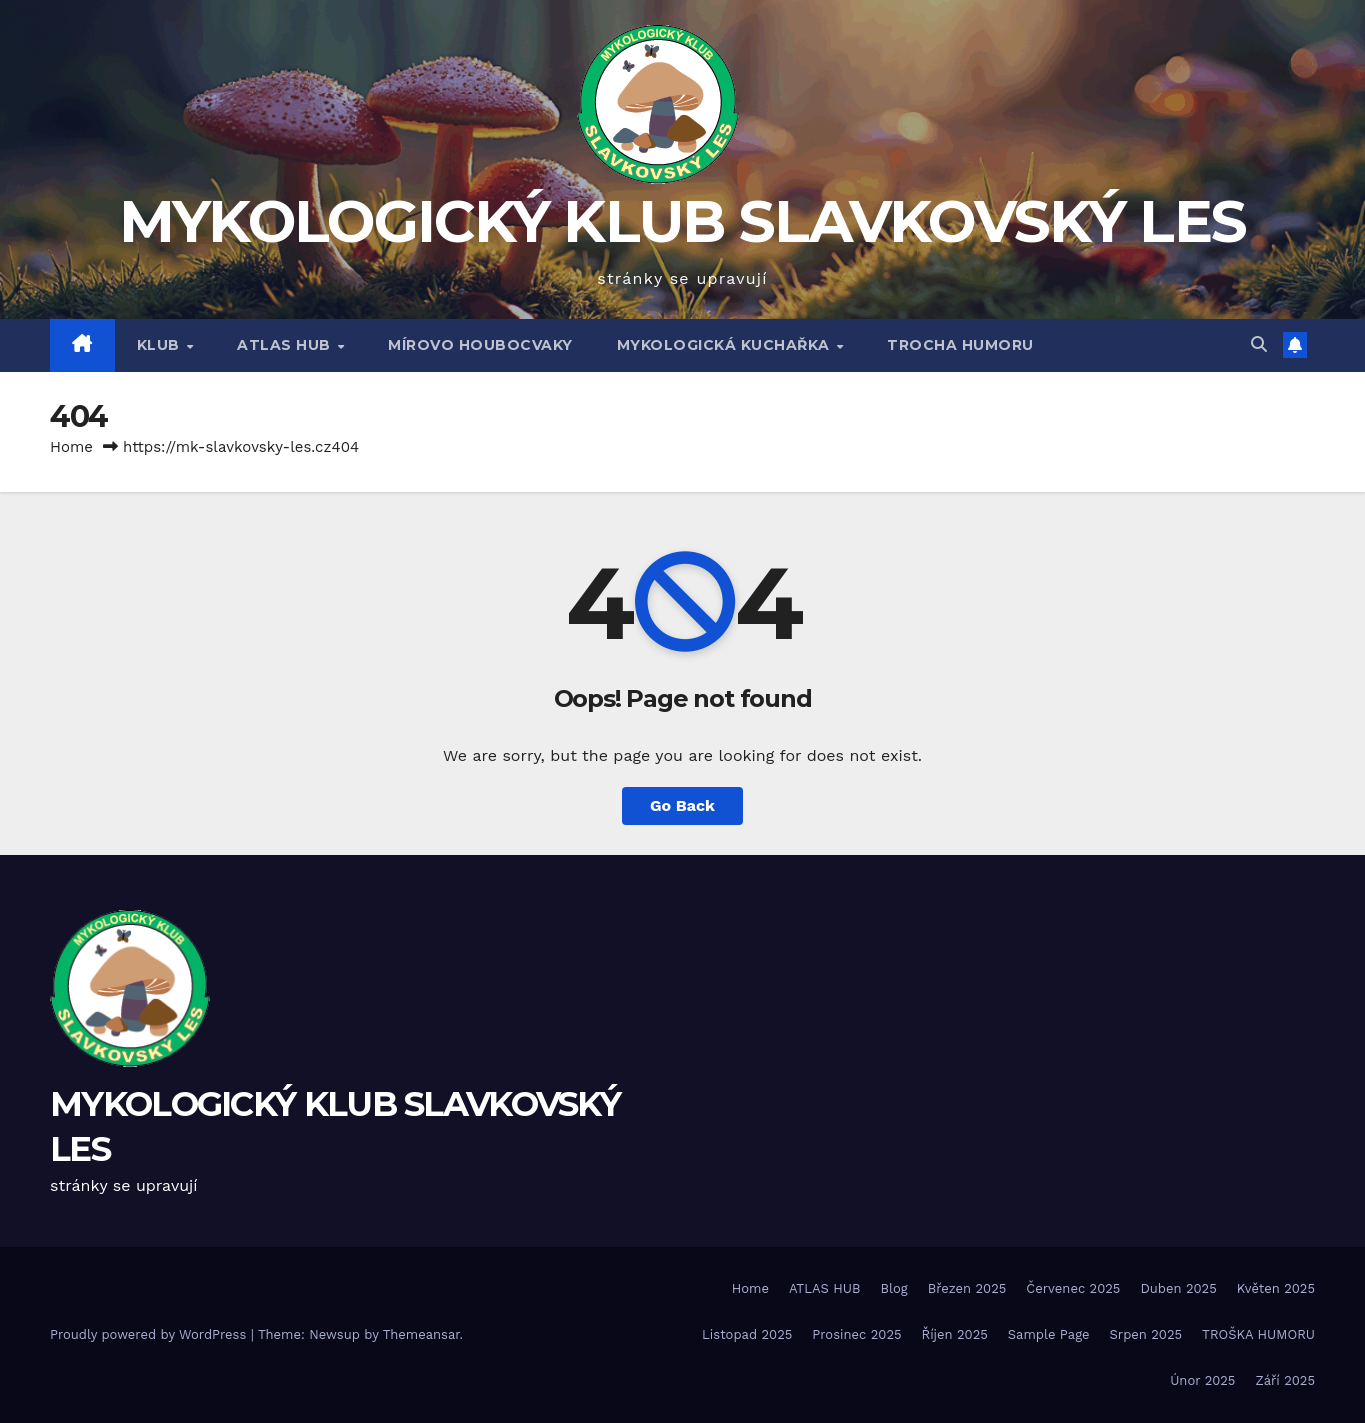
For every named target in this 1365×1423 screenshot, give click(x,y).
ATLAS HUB (286, 345)
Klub (161, 345)
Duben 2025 (1178, 1288)
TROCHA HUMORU (960, 345)
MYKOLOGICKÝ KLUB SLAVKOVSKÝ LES (682, 221)
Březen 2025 (967, 1288)
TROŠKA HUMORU (1258, 1334)
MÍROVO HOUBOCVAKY (480, 345)
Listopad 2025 (747, 1334)
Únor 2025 (1202, 1380)
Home (71, 447)
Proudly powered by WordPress (150, 1334)
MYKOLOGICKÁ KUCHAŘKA (726, 345)
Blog (893, 1288)
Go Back (682, 805)
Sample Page (1049, 1334)
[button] (1259, 344)
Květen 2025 (1276, 1288)
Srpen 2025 (1146, 1334)
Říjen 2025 (955, 1334)
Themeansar (421, 1334)
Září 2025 (1285, 1380)
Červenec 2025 (1073, 1288)
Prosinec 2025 (856, 1334)
